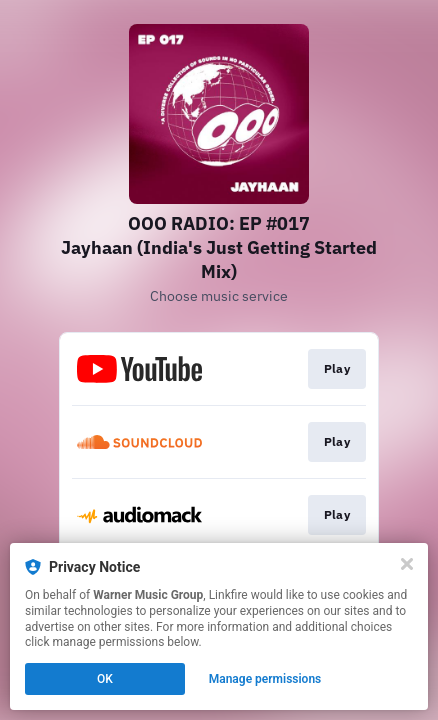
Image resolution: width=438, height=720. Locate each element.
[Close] (407, 564)
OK (105, 679)
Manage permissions (265, 679)
